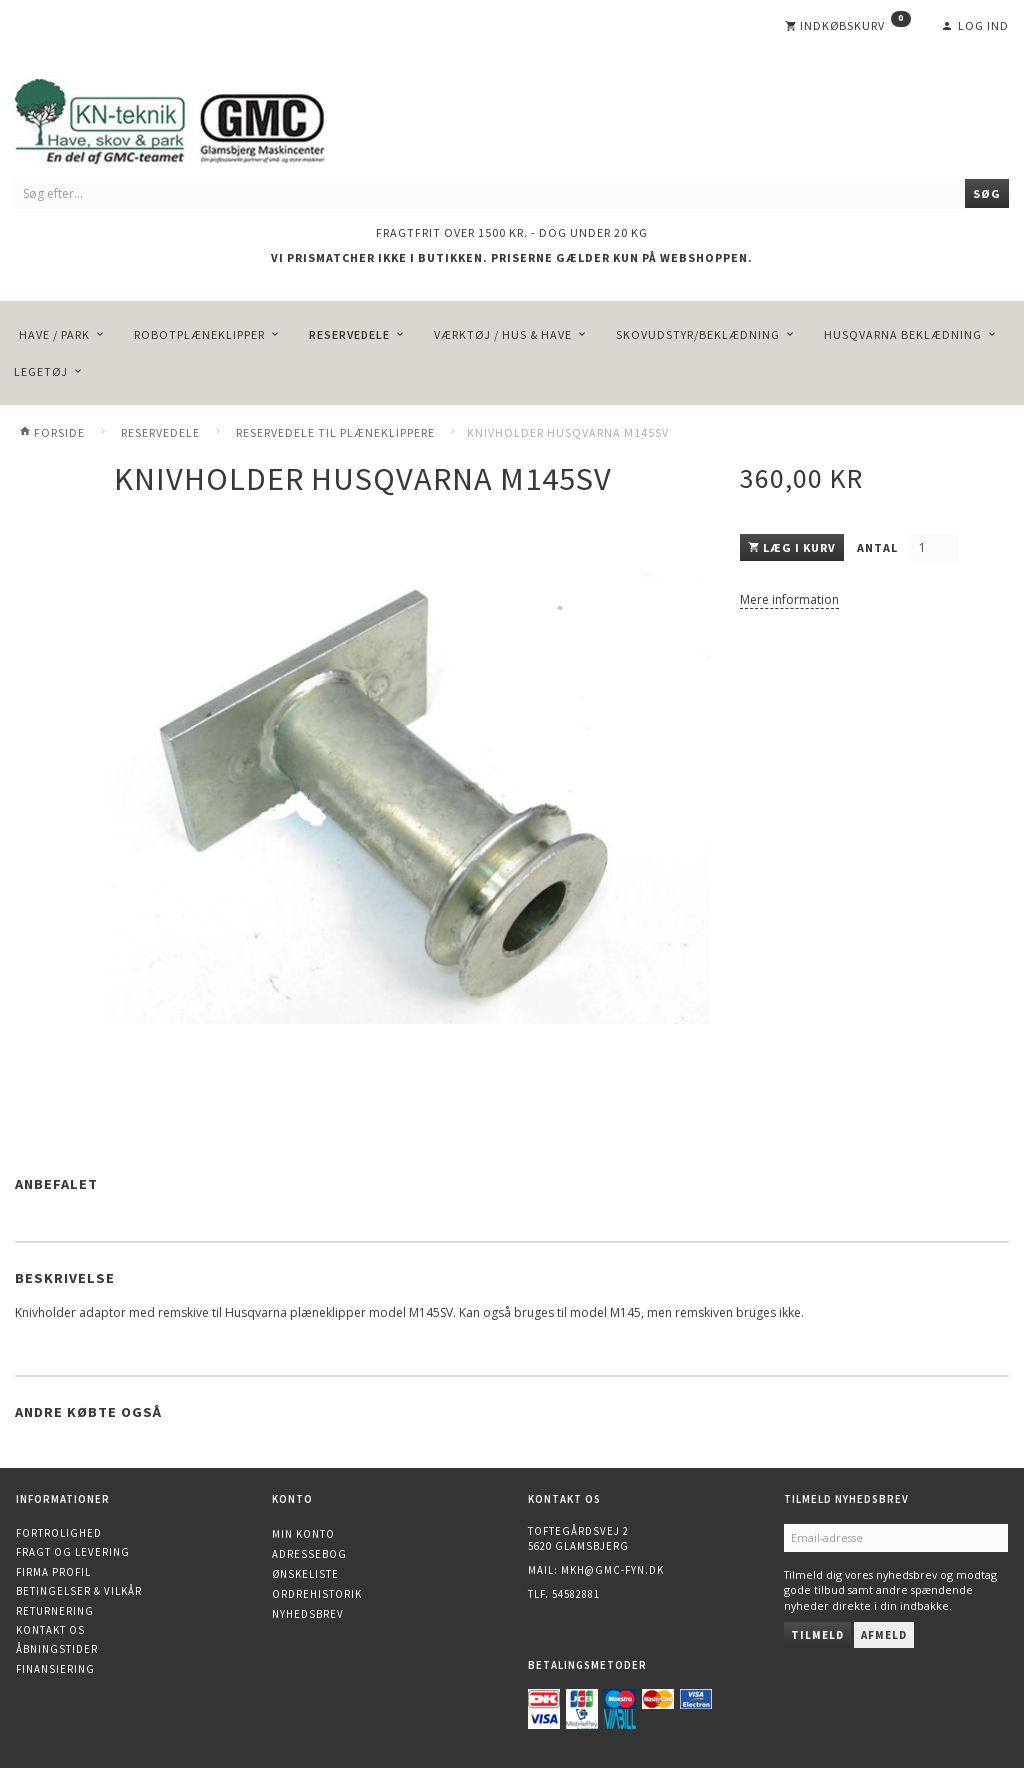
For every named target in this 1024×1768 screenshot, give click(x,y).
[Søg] (987, 193)
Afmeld (884, 1635)
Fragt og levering (73, 1552)
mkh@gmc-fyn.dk (612, 1570)
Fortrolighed (59, 1533)
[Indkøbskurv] (848, 26)
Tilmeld (817, 1635)
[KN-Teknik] (195, 117)
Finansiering (55, 1669)
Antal (879, 547)
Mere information (789, 599)
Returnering (55, 1611)
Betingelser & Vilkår (79, 1591)
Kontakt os (50, 1630)
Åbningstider (57, 1649)
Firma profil (53, 1572)
